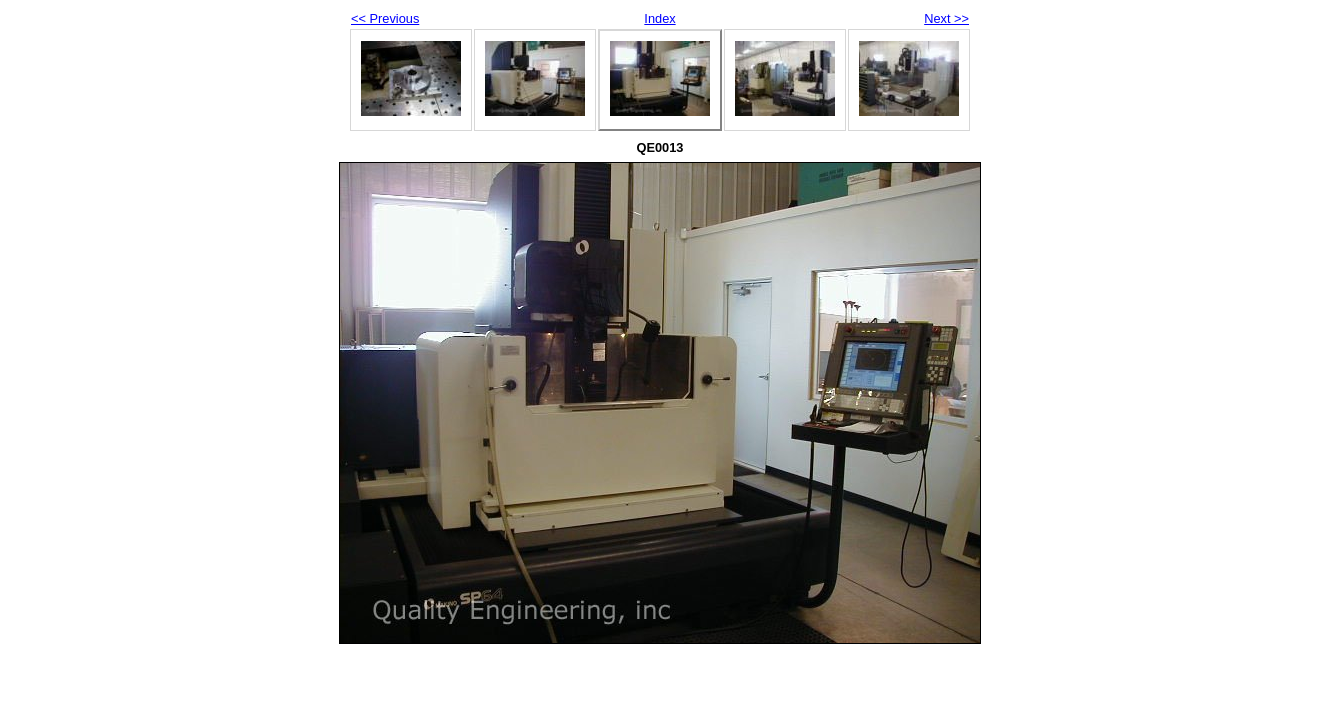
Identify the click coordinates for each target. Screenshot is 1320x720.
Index (659, 18)
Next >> (946, 18)
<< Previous (385, 18)
